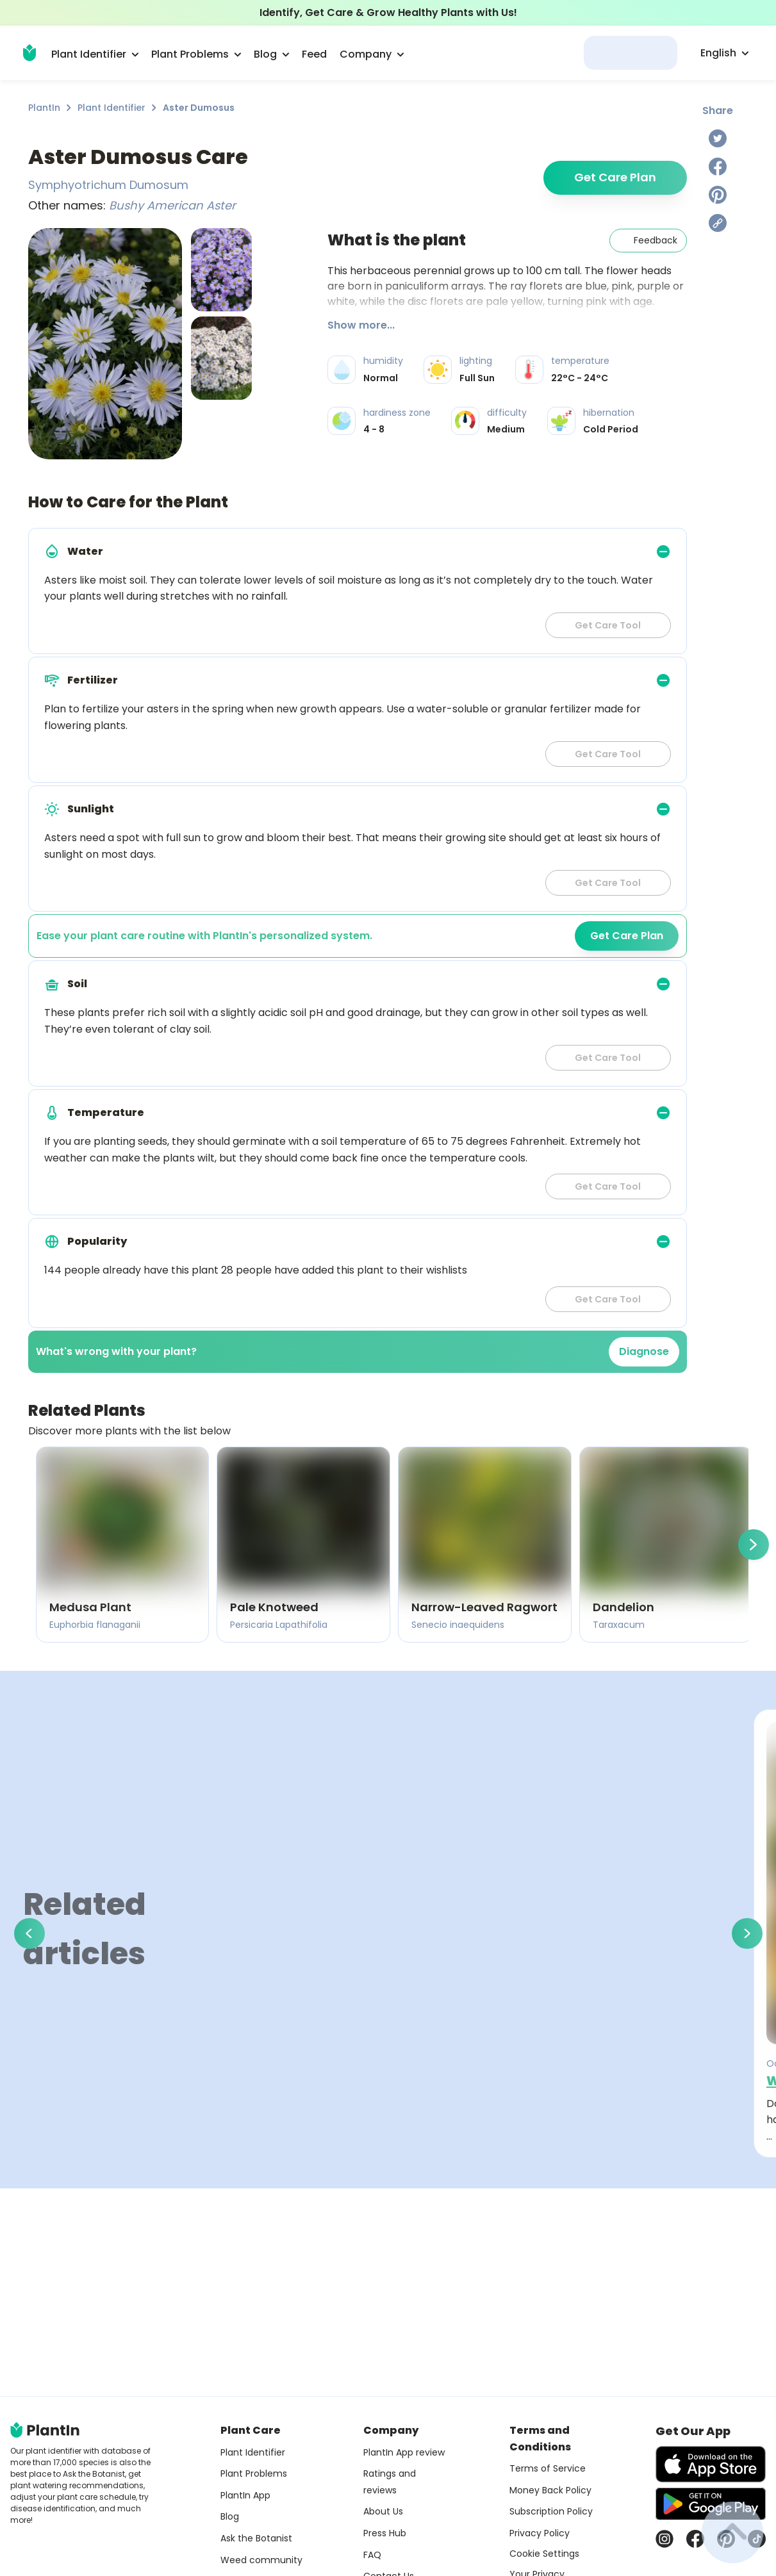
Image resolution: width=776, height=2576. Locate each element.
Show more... (361, 325)
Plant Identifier (111, 107)
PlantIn (44, 107)
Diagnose (644, 1351)
